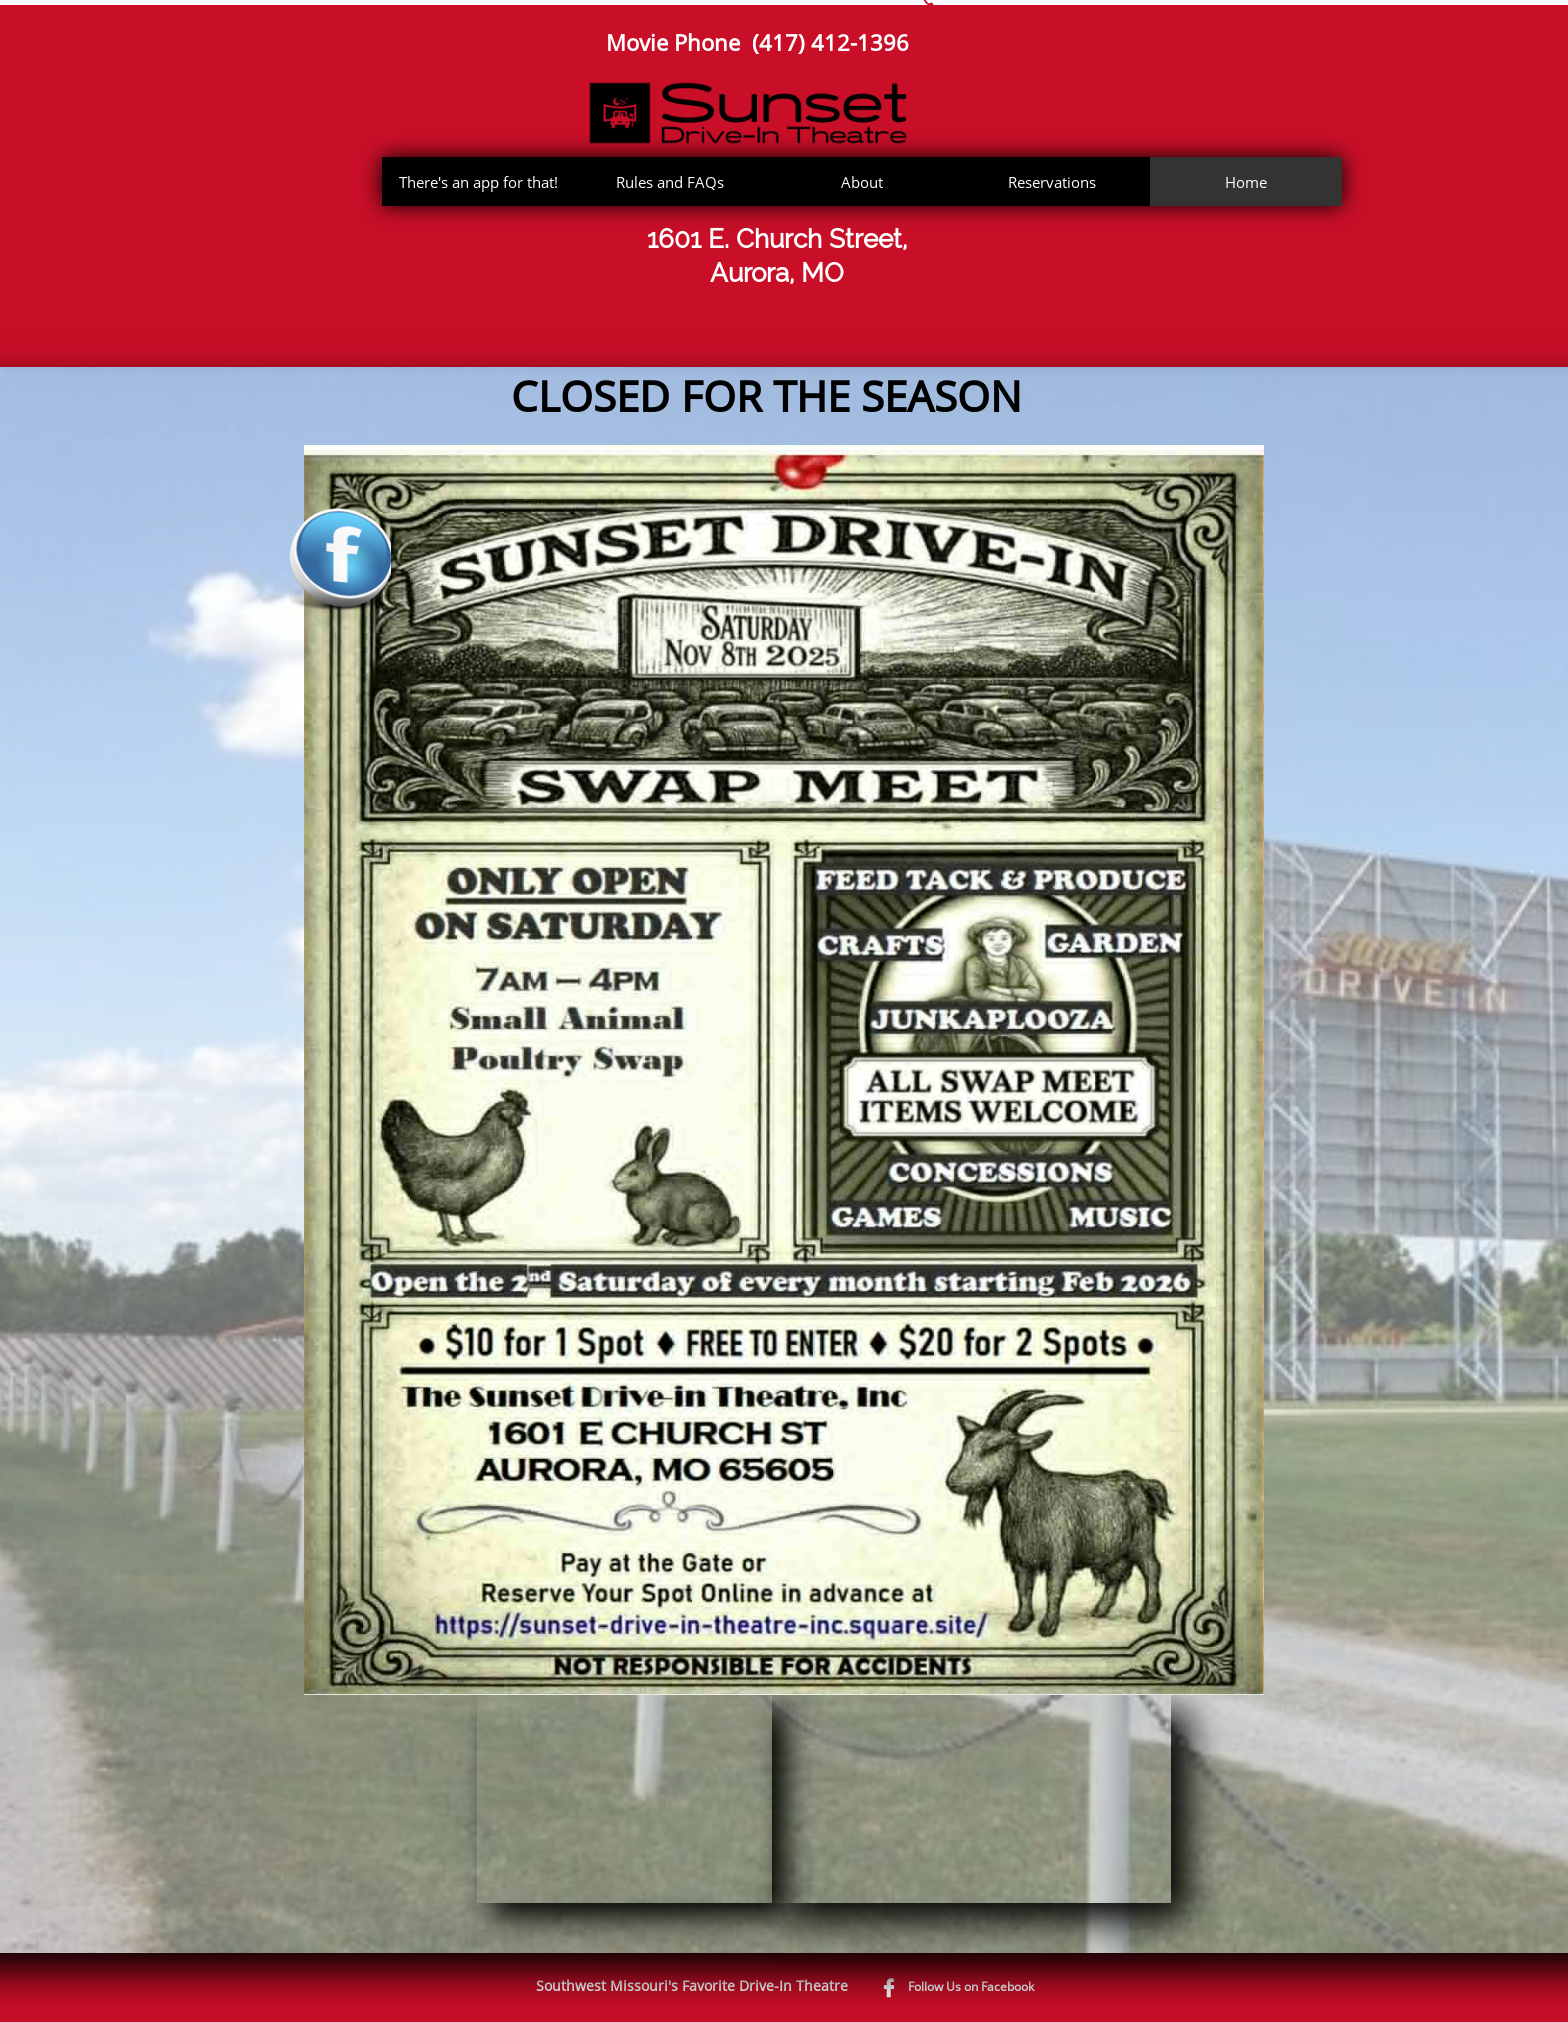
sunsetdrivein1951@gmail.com (1185, 21)
